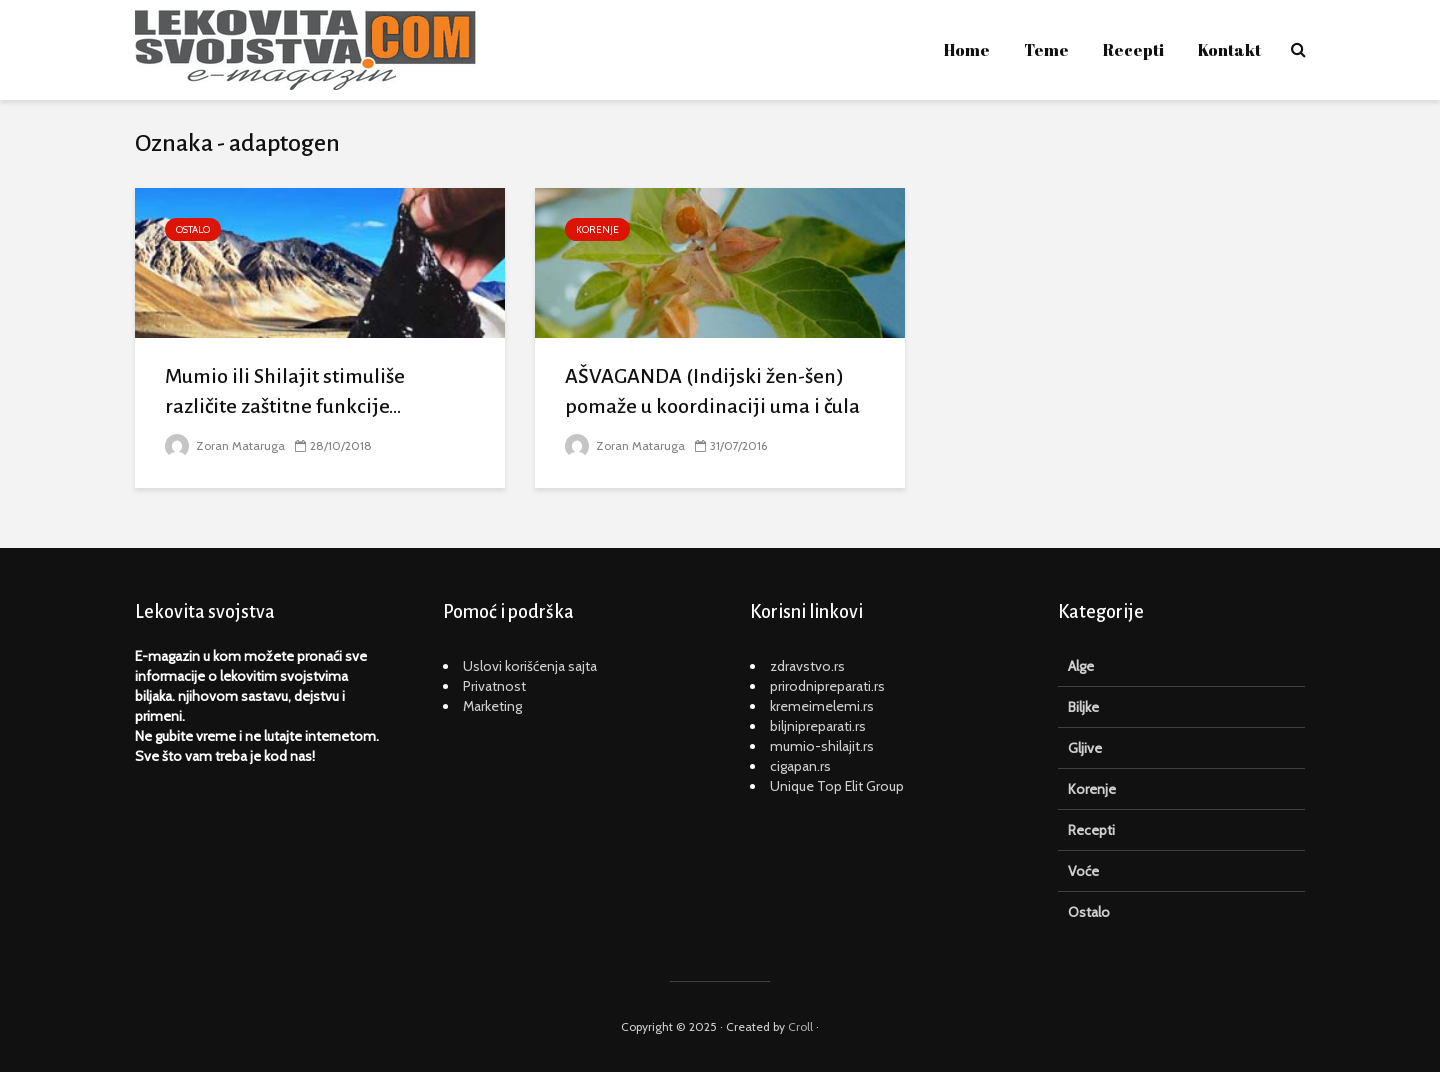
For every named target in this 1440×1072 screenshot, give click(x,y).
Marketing (492, 706)
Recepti (1133, 50)
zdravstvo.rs (807, 666)
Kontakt (1229, 50)
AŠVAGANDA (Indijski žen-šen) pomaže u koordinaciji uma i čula (712, 391)
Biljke (1083, 707)
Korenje (597, 229)
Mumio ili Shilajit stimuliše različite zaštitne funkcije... (285, 391)
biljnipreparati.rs (818, 726)
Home (967, 50)
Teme (1046, 50)
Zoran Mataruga (225, 445)
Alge (1081, 666)
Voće (1083, 871)
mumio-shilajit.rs (822, 746)
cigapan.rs (800, 766)
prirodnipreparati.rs (827, 686)
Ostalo (193, 229)
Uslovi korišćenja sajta (530, 666)
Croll (800, 1026)
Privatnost (494, 686)
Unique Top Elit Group (837, 786)
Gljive (1085, 748)
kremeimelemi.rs (822, 706)
